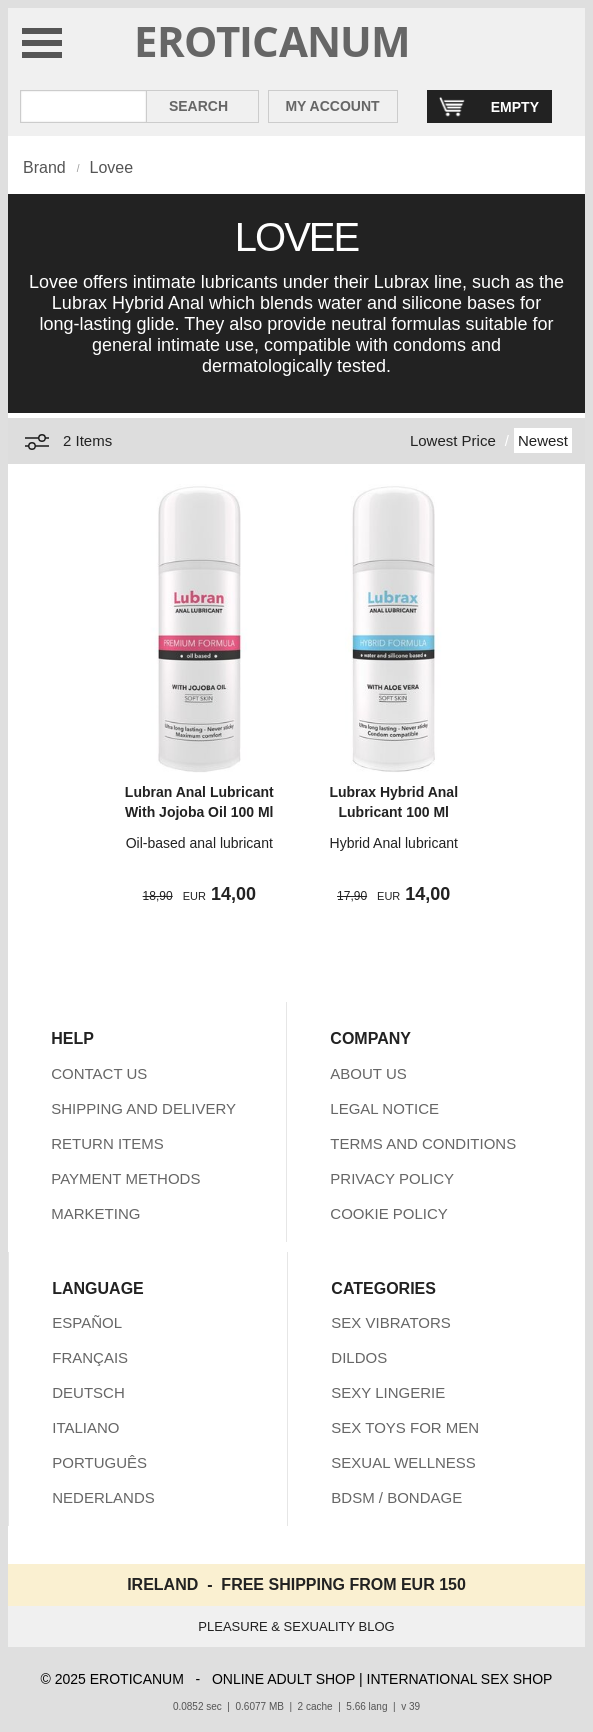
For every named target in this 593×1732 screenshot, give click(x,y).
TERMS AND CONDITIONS (423, 1143)
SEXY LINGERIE (388, 1392)
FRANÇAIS (90, 1357)
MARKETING (95, 1213)
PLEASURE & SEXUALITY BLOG (296, 1626)
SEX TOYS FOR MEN (405, 1427)
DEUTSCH (88, 1392)
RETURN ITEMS (107, 1143)
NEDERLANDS (103, 1497)
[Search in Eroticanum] (83, 106)
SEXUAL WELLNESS (403, 1462)
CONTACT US (99, 1073)
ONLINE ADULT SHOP (283, 1679)
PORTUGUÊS (99, 1462)
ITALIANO (85, 1427)
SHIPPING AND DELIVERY (143, 1108)
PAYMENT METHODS (125, 1178)
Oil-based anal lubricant (199, 843)
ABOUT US (368, 1073)
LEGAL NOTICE (384, 1108)
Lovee (111, 167)
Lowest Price (453, 440)
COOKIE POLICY (389, 1213)
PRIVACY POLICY (392, 1178)
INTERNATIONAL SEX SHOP (460, 1679)
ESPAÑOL (87, 1322)
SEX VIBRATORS (390, 1322)
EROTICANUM (272, 40)
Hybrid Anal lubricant (394, 843)
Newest (543, 440)
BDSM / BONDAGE (396, 1497)
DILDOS (359, 1357)
